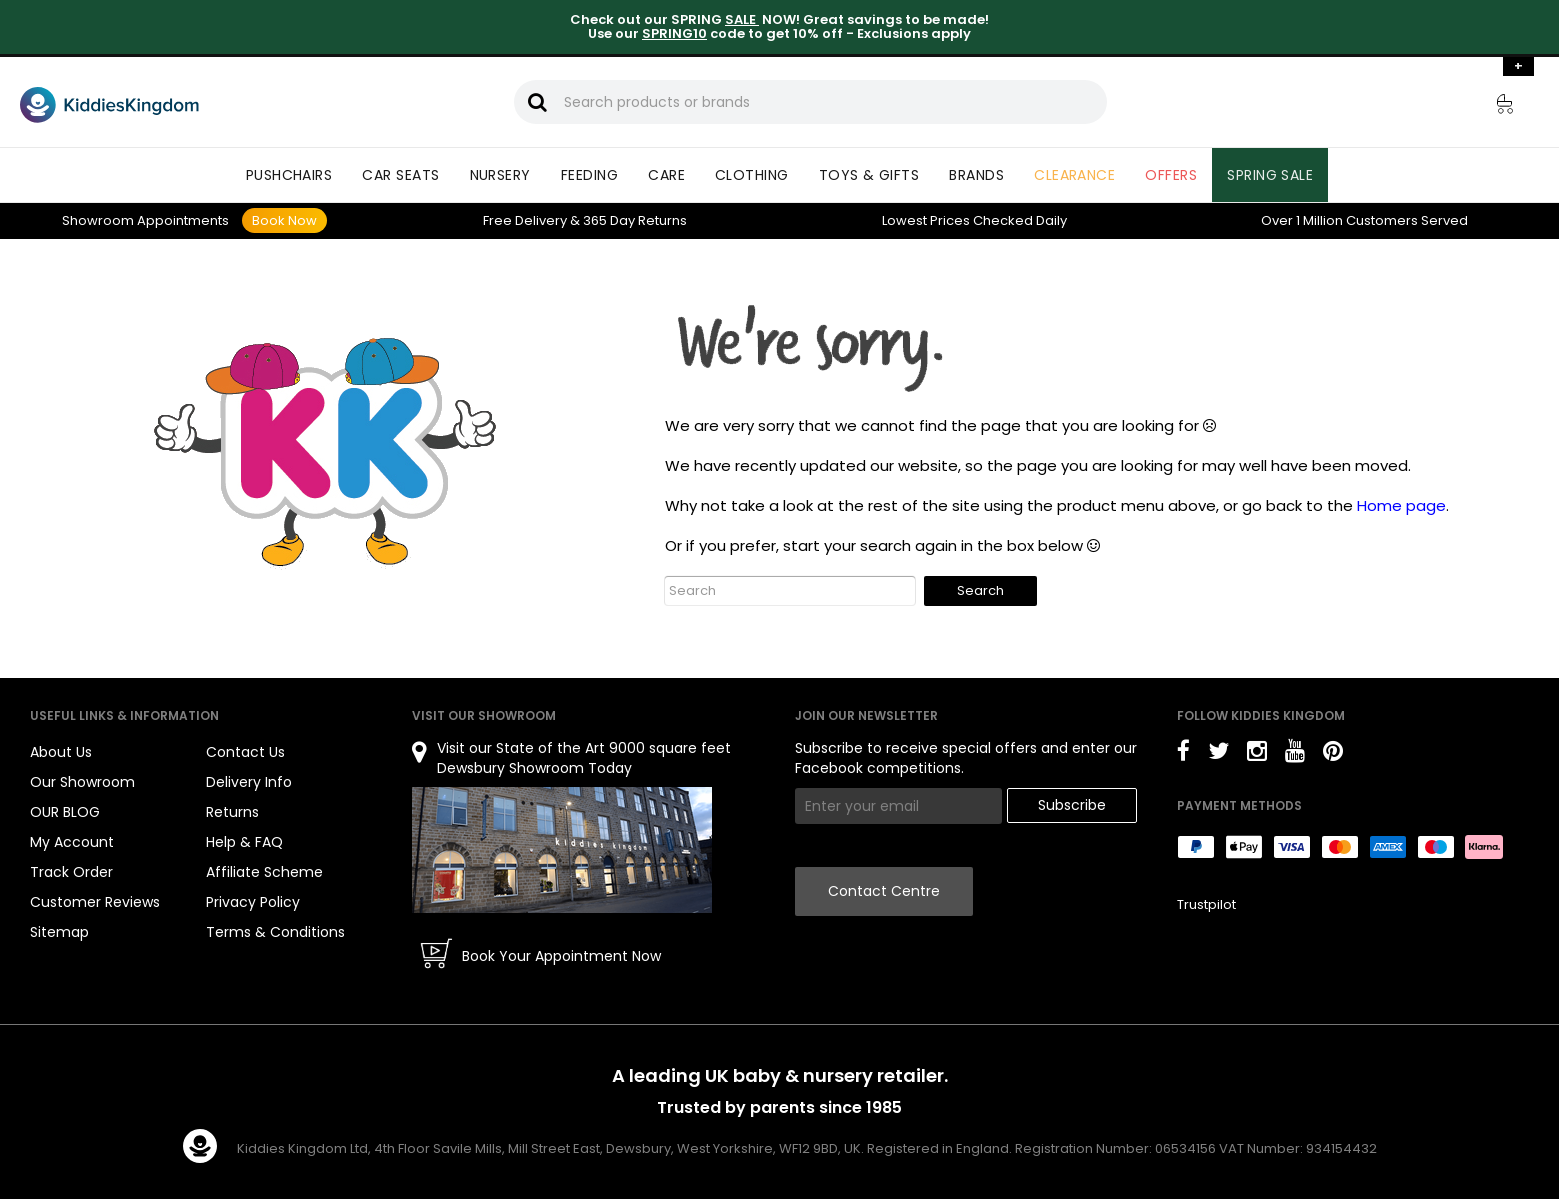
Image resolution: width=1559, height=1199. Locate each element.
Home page (1401, 505)
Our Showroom (82, 782)
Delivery (525, 220)
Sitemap (59, 932)
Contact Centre (884, 891)
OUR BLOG (65, 812)
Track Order (71, 872)
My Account (72, 842)
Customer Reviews (95, 902)
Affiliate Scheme (264, 872)
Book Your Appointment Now (561, 956)
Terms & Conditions (275, 932)
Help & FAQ (244, 842)
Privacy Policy (253, 902)
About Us (61, 752)
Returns (635, 220)
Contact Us (245, 752)
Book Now (284, 220)
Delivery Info (249, 782)
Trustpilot (1206, 904)
